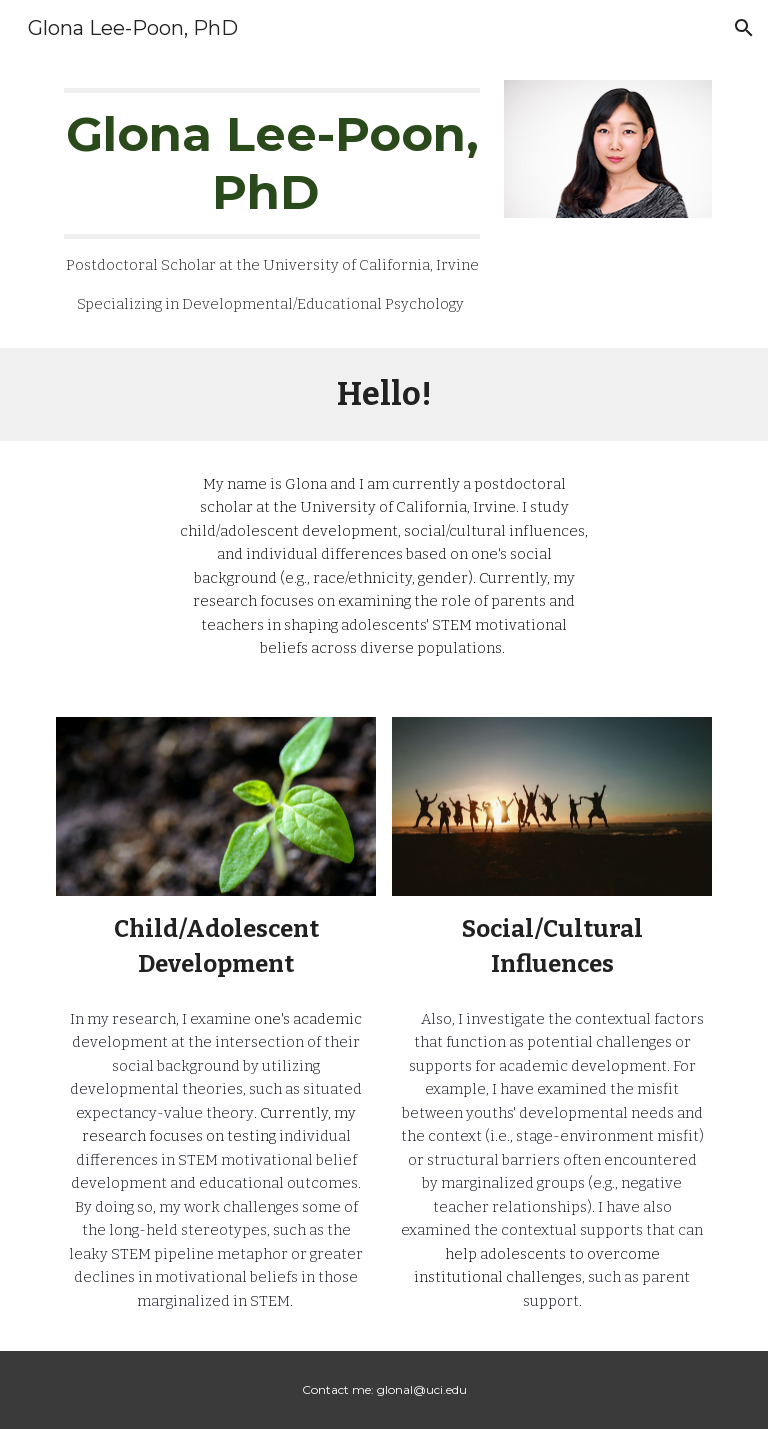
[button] (744, 28)
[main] (271, 202)
